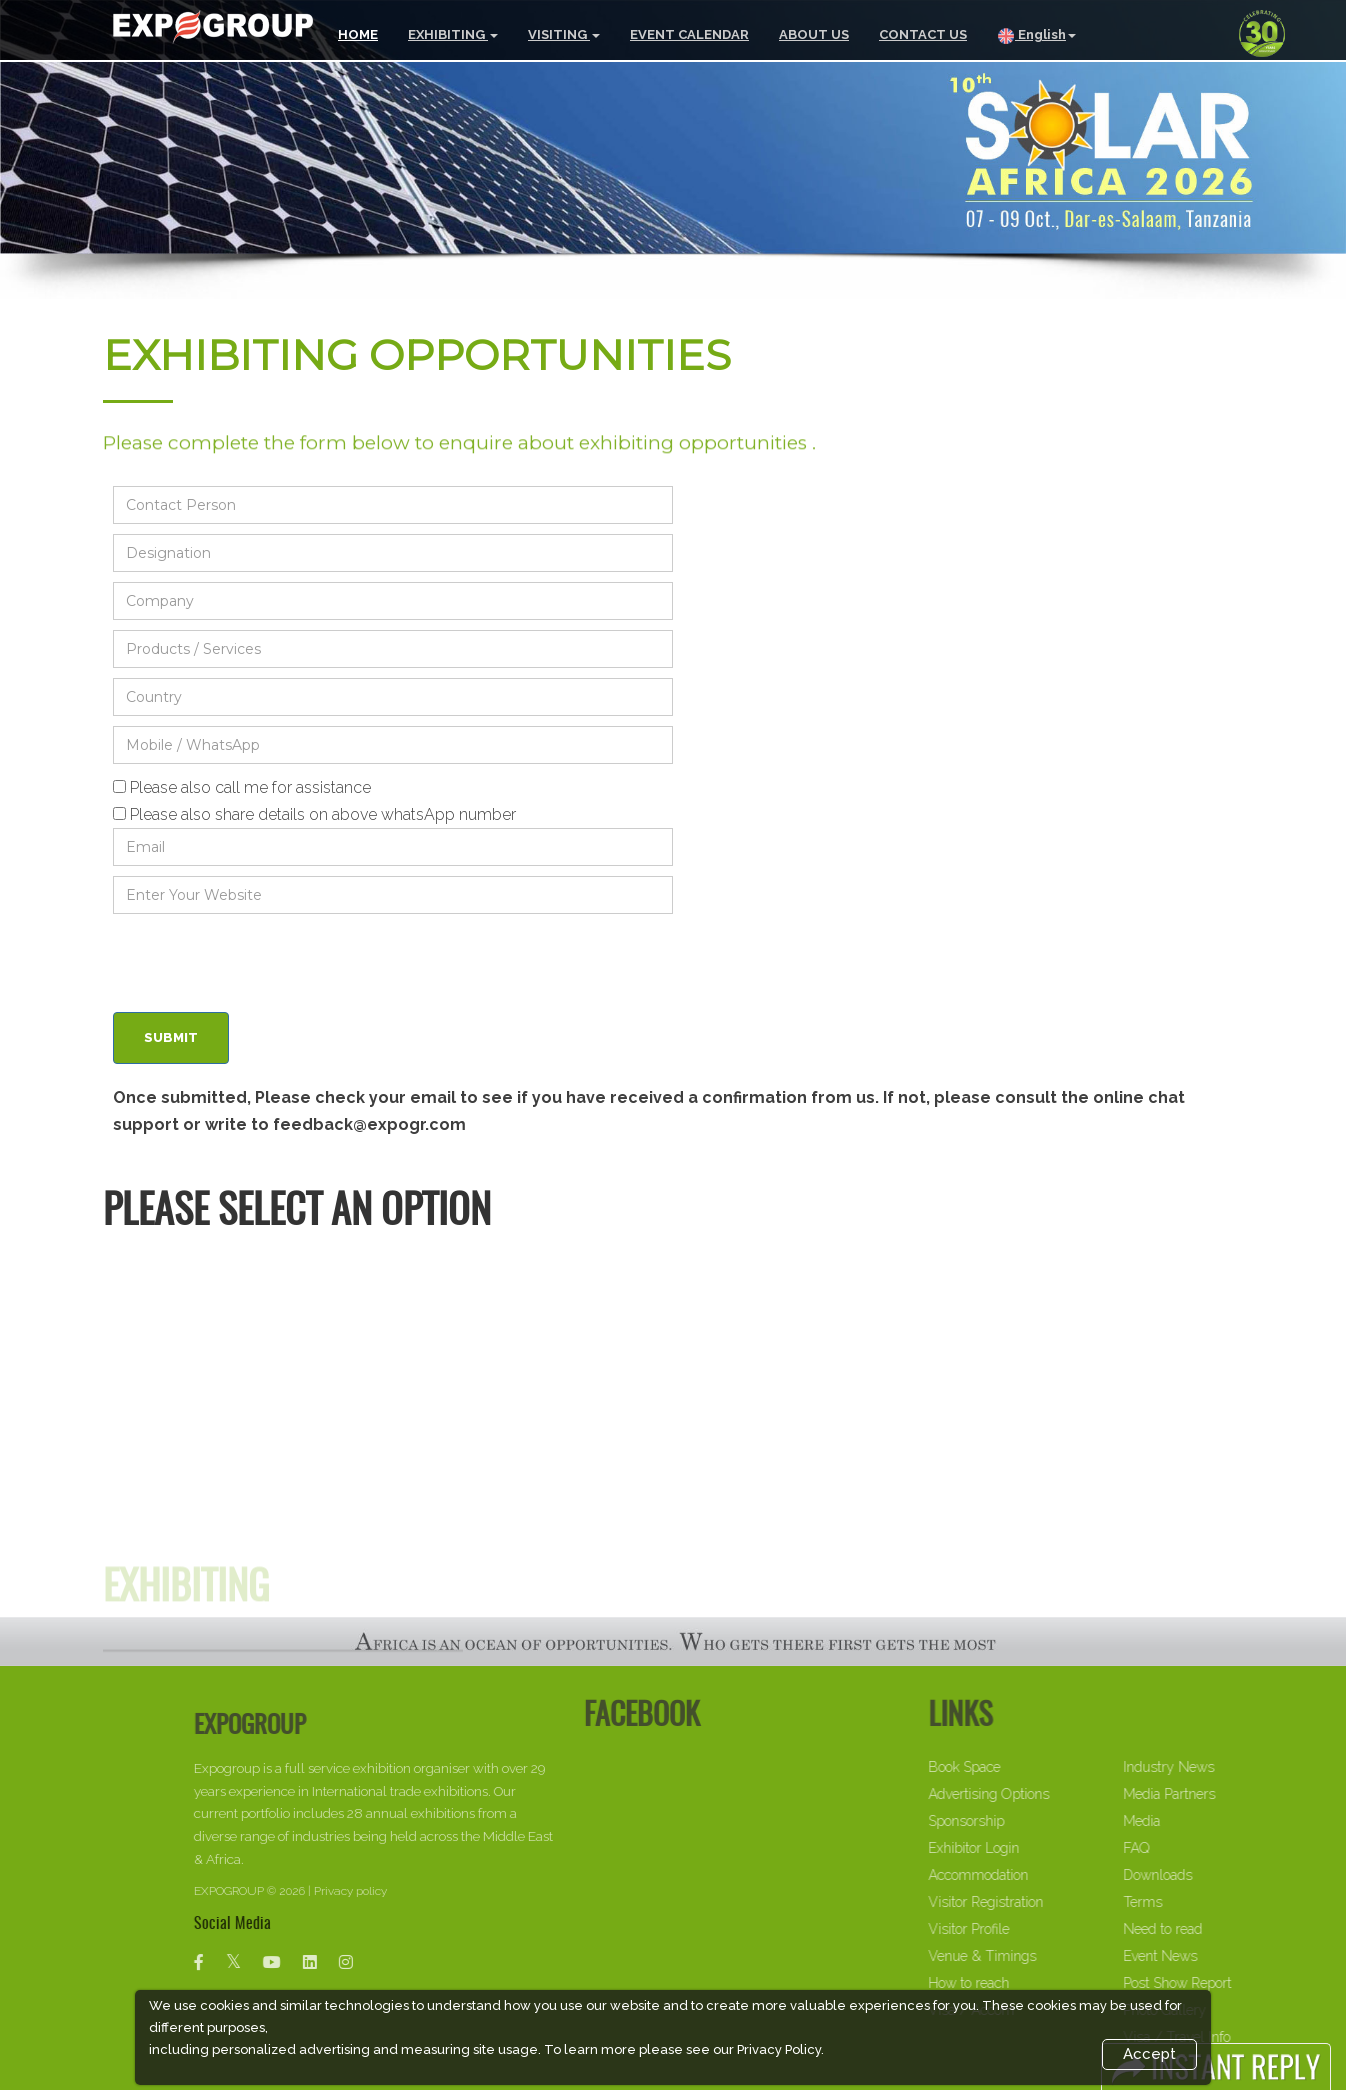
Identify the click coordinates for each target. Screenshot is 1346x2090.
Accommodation (1028, 1875)
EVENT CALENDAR (689, 34)
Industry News (1218, 1767)
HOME (358, 34)
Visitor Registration (1035, 1902)
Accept (1149, 2054)
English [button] (1036, 36)
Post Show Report (1227, 1983)
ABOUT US (814, 34)
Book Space (1014, 1767)
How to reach (1018, 1983)
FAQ (1186, 1848)
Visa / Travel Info (1226, 2037)
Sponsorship (1016, 1821)
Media (1191, 1821)
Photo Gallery (1214, 2010)
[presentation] (265, 963)
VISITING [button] (564, 34)
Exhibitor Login (1023, 1848)
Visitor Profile (1018, 1929)
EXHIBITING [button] (453, 34)
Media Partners (1219, 1794)
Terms (1192, 1902)
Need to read (1212, 1929)
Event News (1210, 1956)
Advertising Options (1038, 1794)
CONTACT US (923, 34)
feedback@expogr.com (369, 1124)
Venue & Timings (1032, 1956)
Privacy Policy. (780, 2049)
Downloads (1207, 1875)
